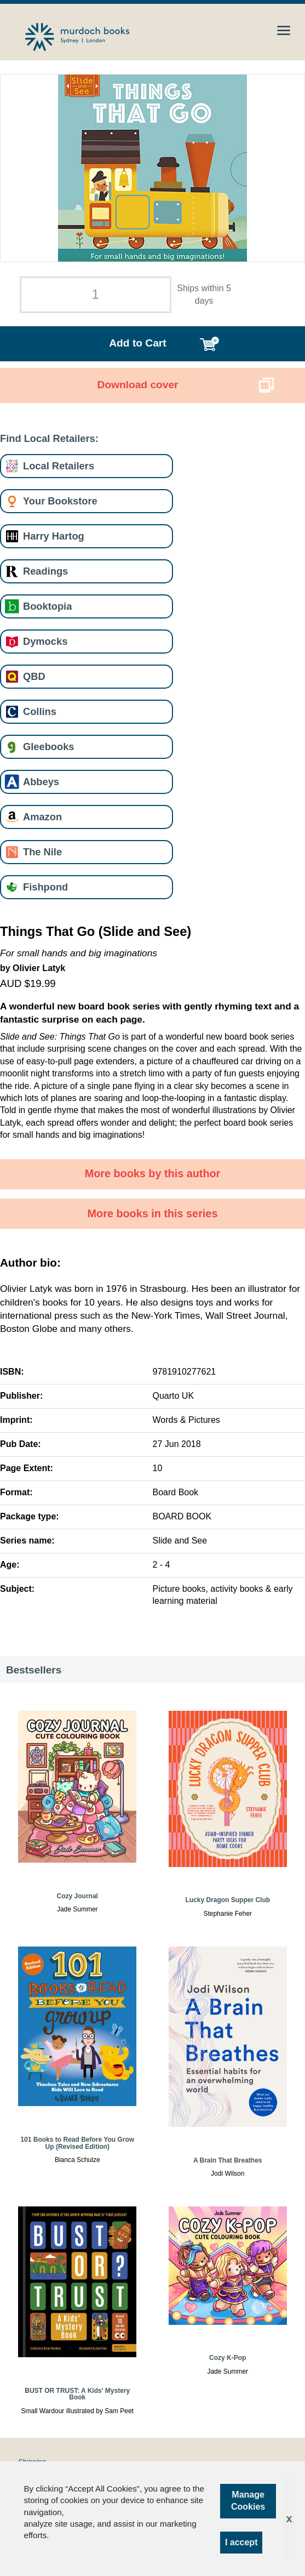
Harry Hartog (53, 536)
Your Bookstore (60, 501)
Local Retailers (58, 466)
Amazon (42, 816)
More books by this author (153, 1173)
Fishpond (45, 887)
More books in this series (153, 1213)
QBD (34, 676)
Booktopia (47, 606)
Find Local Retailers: (49, 438)
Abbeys (41, 781)
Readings (45, 571)
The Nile (42, 852)
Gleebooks (48, 746)
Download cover (137, 384)
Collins (39, 711)
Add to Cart (137, 343)
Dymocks (45, 641)
